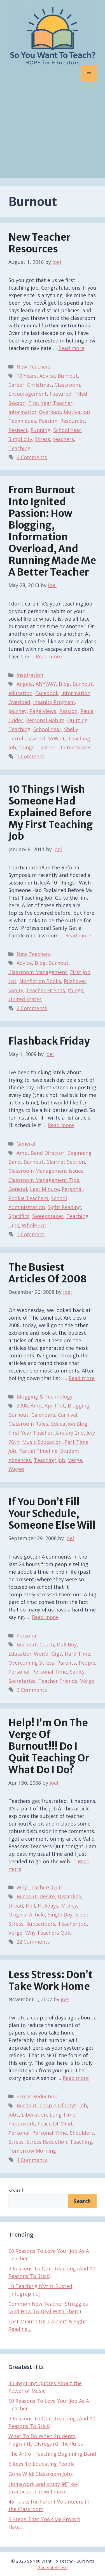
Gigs (56, 1653)
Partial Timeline (38, 1450)
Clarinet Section (65, 1161)
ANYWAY (46, 684)
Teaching (19, 448)
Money (69, 1905)
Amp (22, 1152)
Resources (72, 420)
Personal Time (49, 1671)
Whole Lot (34, 1225)
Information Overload (34, 412)
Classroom (67, 384)
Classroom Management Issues (45, 1170)
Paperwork (21, 2123)
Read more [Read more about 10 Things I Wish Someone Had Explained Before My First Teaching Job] (78, 935)
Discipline (69, 1896)
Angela (25, 684)
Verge (75, 1460)
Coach (46, 1644)
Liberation (34, 2114)
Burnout (68, 375)
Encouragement (27, 393)
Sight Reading (64, 1207)
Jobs (13, 2114)
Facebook (47, 693)
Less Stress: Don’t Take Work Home (50, 1981)
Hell (30, 1905)
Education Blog (69, 1423)
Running (40, 430)
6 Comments (32, 457)
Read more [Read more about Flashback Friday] (61, 1125)
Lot (12, 981)
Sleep (81, 1914)
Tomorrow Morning (32, 2150)
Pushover (75, 981)
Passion (48, 420)
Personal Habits (45, 720)
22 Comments (33, 1941)
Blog (64, 684)
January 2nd (69, 1432)
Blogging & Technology (45, 1396)
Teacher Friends (45, 990)
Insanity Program (54, 702)
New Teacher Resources (39, 243)
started (36, 738)
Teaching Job (49, 1460)
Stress (42, 439)
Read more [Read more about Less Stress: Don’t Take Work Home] (76, 2078)
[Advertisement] (52, 134)
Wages (16, 1469)
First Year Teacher (50, 403)
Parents (66, 1662)
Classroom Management (37, 972)
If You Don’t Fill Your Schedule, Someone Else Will (51, 1513)
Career (16, 384)
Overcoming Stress (31, 1662)
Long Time (62, 2114)
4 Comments (32, 2160)
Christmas (39, 384)
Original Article (26, 1914)
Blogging (78, 1405)
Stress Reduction (37, 2096)
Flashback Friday (49, 1041)
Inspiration (30, 675)
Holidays (48, 1905)
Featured (60, 393)
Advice (47, 375)
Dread (15, 1905)
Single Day (60, 1914)
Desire (47, 1896)
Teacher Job (72, 1923)
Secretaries (22, 1681)
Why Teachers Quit (39, 1887)
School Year (67, 430)
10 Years (27, 375)
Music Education (42, 1442)
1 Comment (31, 756)
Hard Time (77, 1653)
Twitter (46, 747)
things (26, 747)
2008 (22, 1405)
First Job (80, 972)
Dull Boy (67, 1644)
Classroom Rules (28, 1423)
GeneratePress (52, 2567)
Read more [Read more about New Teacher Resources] (71, 348)
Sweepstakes (48, 1216)
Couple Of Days (57, 2105)
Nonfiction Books (40, 981)
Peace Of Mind (55, 2123)
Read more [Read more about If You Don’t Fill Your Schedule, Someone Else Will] (45, 1617)
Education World (28, 1653)
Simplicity (20, 439)
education (20, 693)
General (26, 1143)
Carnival (67, 1414)
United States (75, 747)
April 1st (55, 1405)
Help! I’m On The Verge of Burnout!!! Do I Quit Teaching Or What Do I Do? (48, 1746)
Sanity (15, 990)
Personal (72, 1189)
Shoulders (82, 2132)
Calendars (43, 1414)
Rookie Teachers (28, 1198)
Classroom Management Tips (43, 1180)
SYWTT (56, 738)
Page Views (42, 711)
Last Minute (44, 1189)
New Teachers (34, 366)
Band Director (47, 1152)
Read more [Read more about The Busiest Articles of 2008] (82, 1378)
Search (16, 2190)
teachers (63, 439)
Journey (17, 711)
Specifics (18, 1216)
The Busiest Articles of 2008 (47, 1273)
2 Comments (32, 1008)
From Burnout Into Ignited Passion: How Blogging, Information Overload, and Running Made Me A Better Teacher (52, 531)
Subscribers (40, 1923)
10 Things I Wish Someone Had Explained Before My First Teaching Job (50, 813)
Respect (18, 430)
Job (83, 2105)
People (87, 1662)
